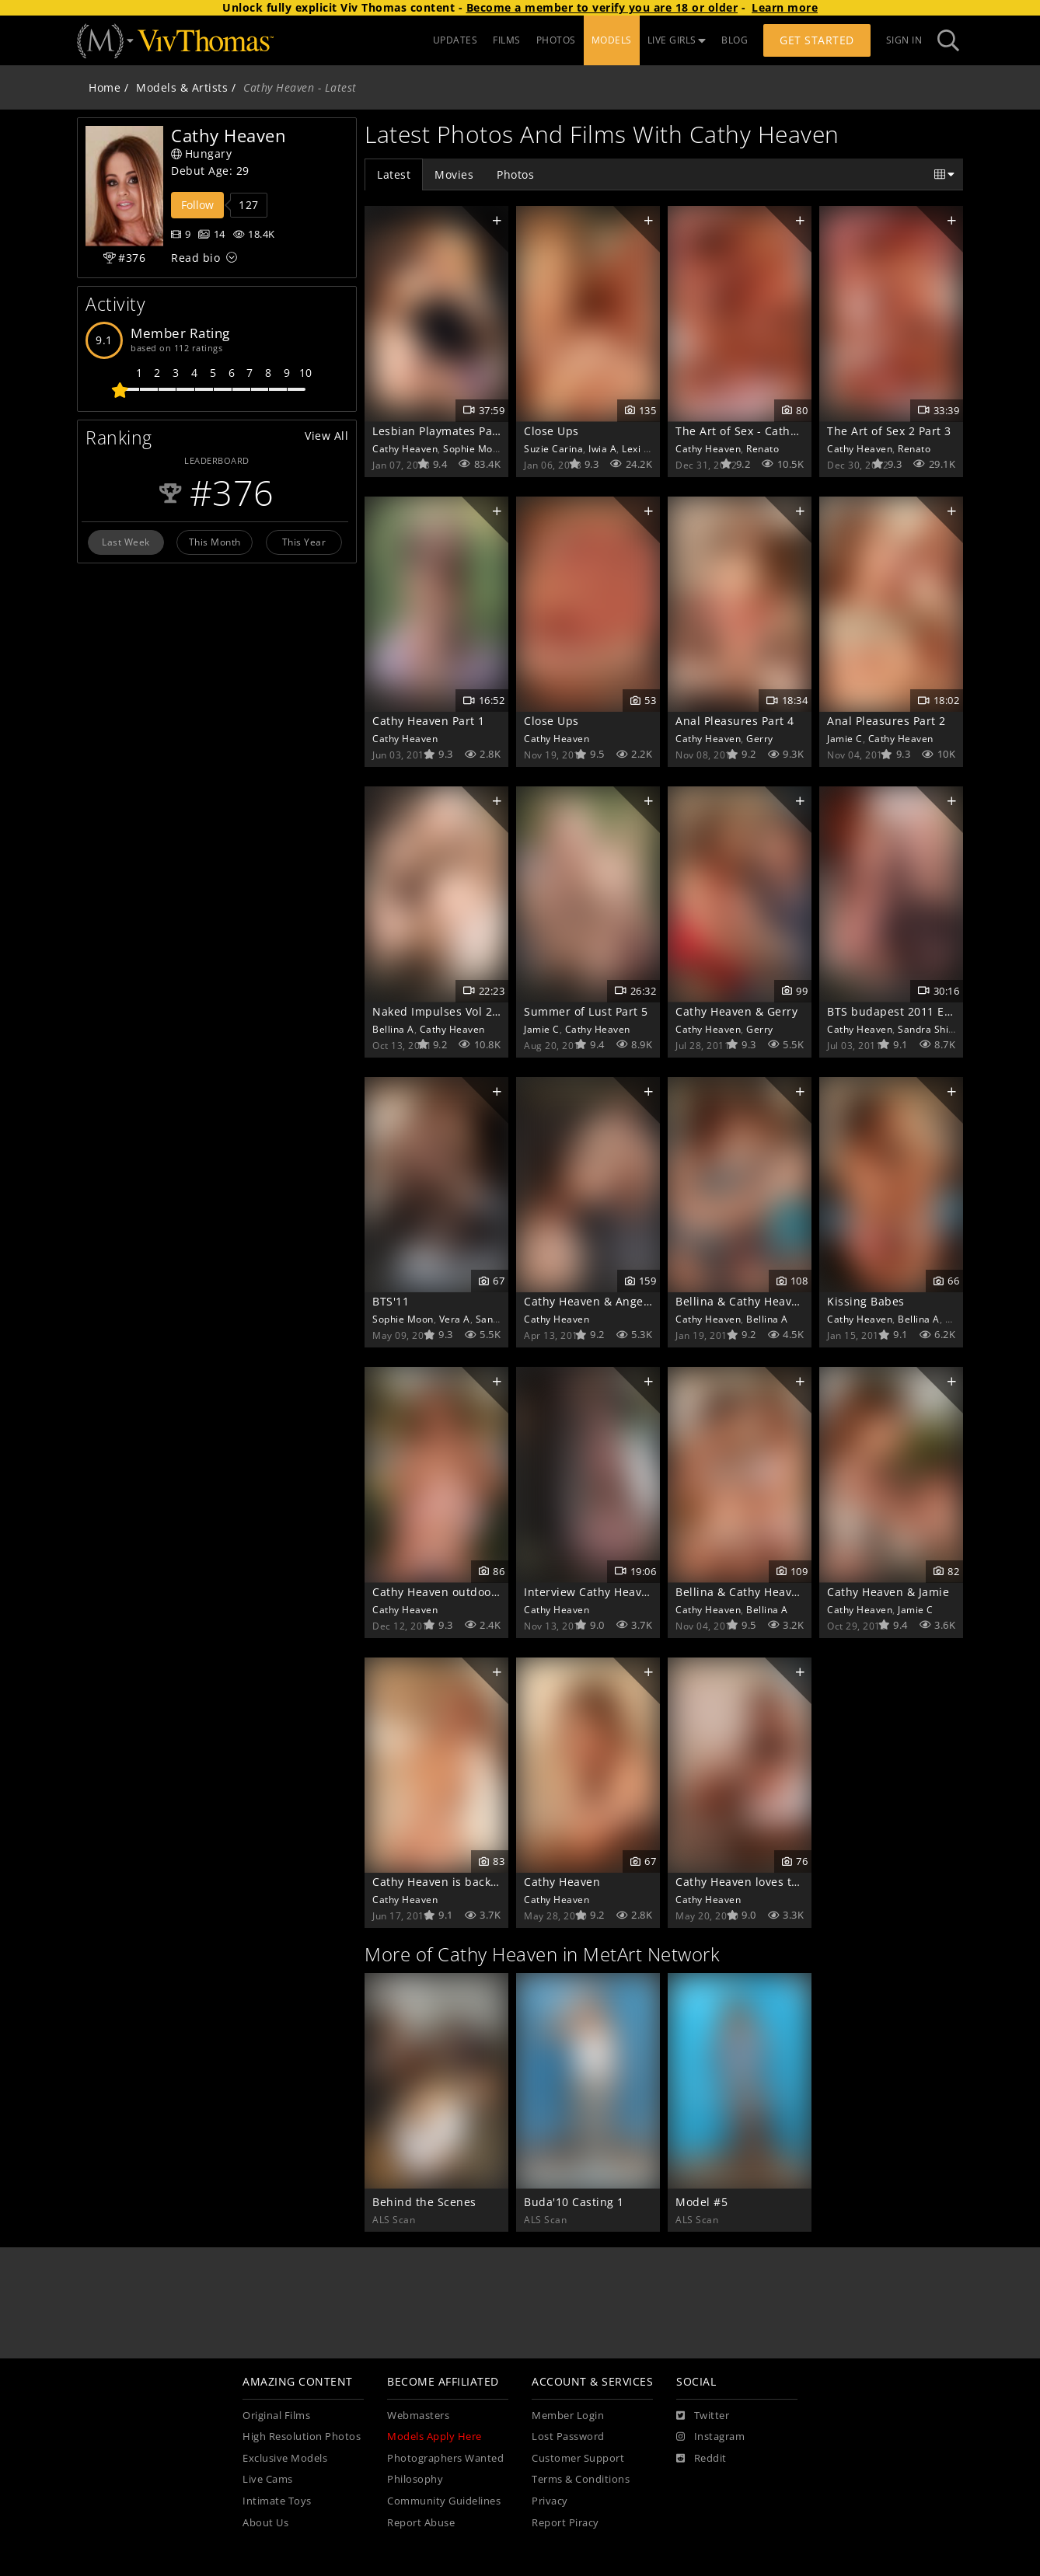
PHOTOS (556, 40)
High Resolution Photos (302, 2436)
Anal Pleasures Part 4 (734, 720)
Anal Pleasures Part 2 (886, 720)
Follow (197, 204)
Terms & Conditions (581, 2479)
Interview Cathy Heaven (589, 1591)
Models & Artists (182, 87)
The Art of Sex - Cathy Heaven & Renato (785, 431)
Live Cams (268, 2479)
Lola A (959, 1318)
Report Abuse (421, 2522)
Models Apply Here (434, 2436)
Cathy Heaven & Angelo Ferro (605, 1301)
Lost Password (568, 2436)
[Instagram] (710, 2437)
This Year (304, 541)
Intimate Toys (277, 2501)
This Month (215, 541)
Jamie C (845, 738)
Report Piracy (565, 2522)
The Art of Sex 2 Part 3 (889, 431)
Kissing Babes (866, 1301)
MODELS (612, 40)
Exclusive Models (285, 2458)
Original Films (276, 2415)
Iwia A (602, 448)
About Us (265, 2522)
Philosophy (415, 2479)
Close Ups (551, 431)
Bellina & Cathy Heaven (740, 1301)
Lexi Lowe (645, 448)
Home (104, 87)
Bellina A (393, 1029)
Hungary (201, 153)
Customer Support (578, 2458)
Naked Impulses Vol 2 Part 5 (450, 1011)
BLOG (734, 40)
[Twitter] (702, 2416)
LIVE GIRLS (677, 40)
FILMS (507, 40)
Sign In (904, 40)
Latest (393, 174)
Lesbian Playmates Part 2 (441, 431)
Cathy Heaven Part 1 (428, 720)
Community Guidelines (444, 2501)
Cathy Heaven (405, 448)
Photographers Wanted (445, 2458)
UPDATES (455, 40)
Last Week (126, 541)
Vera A (454, 1318)
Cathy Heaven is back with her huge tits (483, 1881)
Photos (515, 174)
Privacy (550, 2501)
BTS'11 (390, 1301)
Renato (762, 448)
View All (326, 435)
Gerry (759, 738)
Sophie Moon (473, 448)
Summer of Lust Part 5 (586, 1011)
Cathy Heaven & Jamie (888, 1591)
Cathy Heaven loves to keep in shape (777, 1881)
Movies (453, 174)
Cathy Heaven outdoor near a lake (466, 1591)
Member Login (568, 2415)
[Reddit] (701, 2459)
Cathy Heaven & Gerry (736, 1011)
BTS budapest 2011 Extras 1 (904, 1011)
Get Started (817, 40)
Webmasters (418, 2415)
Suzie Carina (553, 448)
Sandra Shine (929, 1029)
